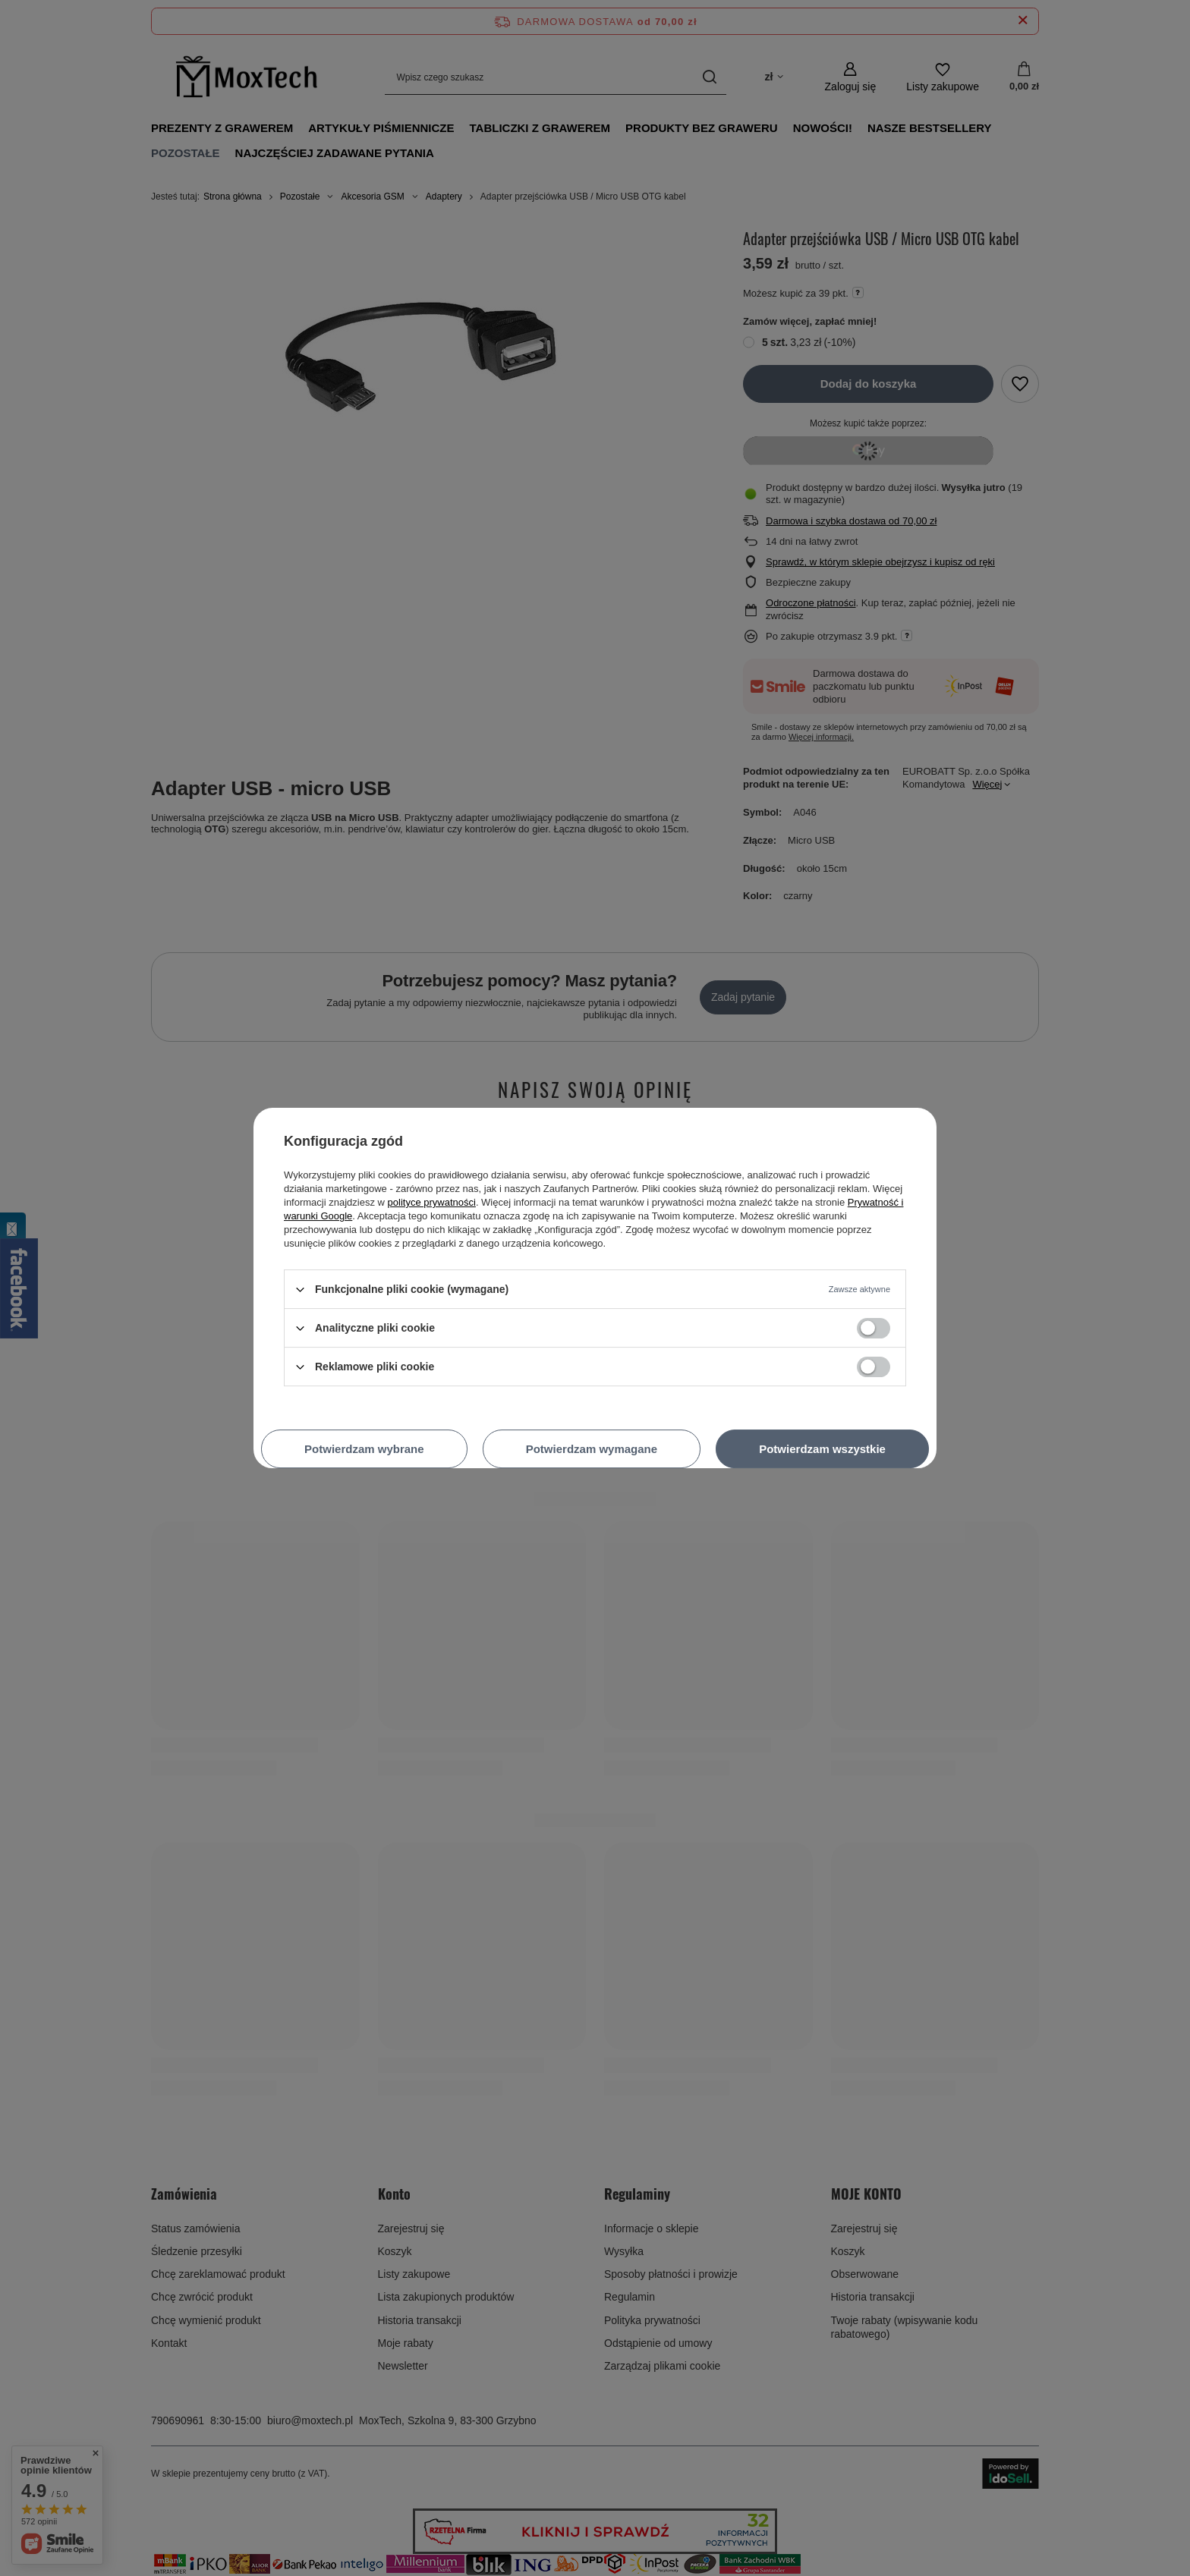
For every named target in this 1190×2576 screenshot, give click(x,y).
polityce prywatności (432, 1202)
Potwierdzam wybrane (364, 1448)
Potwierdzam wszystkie (822, 1448)
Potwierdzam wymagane (591, 1448)
